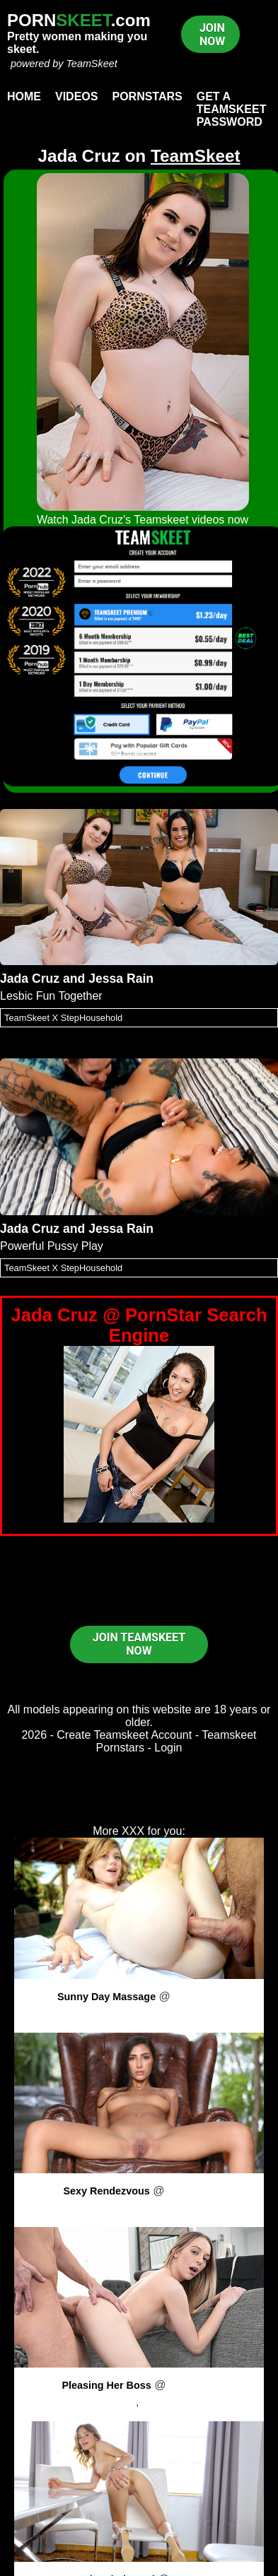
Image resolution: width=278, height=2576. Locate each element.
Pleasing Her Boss (106, 2385)
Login (168, 1748)
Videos (76, 96)
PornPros (197, 1996)
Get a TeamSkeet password (232, 109)
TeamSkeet (91, 63)
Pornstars (147, 96)
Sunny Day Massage (106, 1996)
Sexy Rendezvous (106, 2191)
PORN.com (79, 20)
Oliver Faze (171, 2402)
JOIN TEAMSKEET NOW (139, 1644)
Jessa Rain (121, 978)
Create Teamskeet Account (124, 1735)
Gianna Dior (139, 2208)
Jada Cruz (29, 978)
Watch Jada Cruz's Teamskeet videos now (142, 520)
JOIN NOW (212, 34)
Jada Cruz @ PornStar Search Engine (139, 1325)
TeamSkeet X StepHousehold (63, 1017)
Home (24, 96)
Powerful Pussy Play (51, 1246)
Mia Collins (138, 2013)
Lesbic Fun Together (51, 996)
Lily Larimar (107, 2402)
